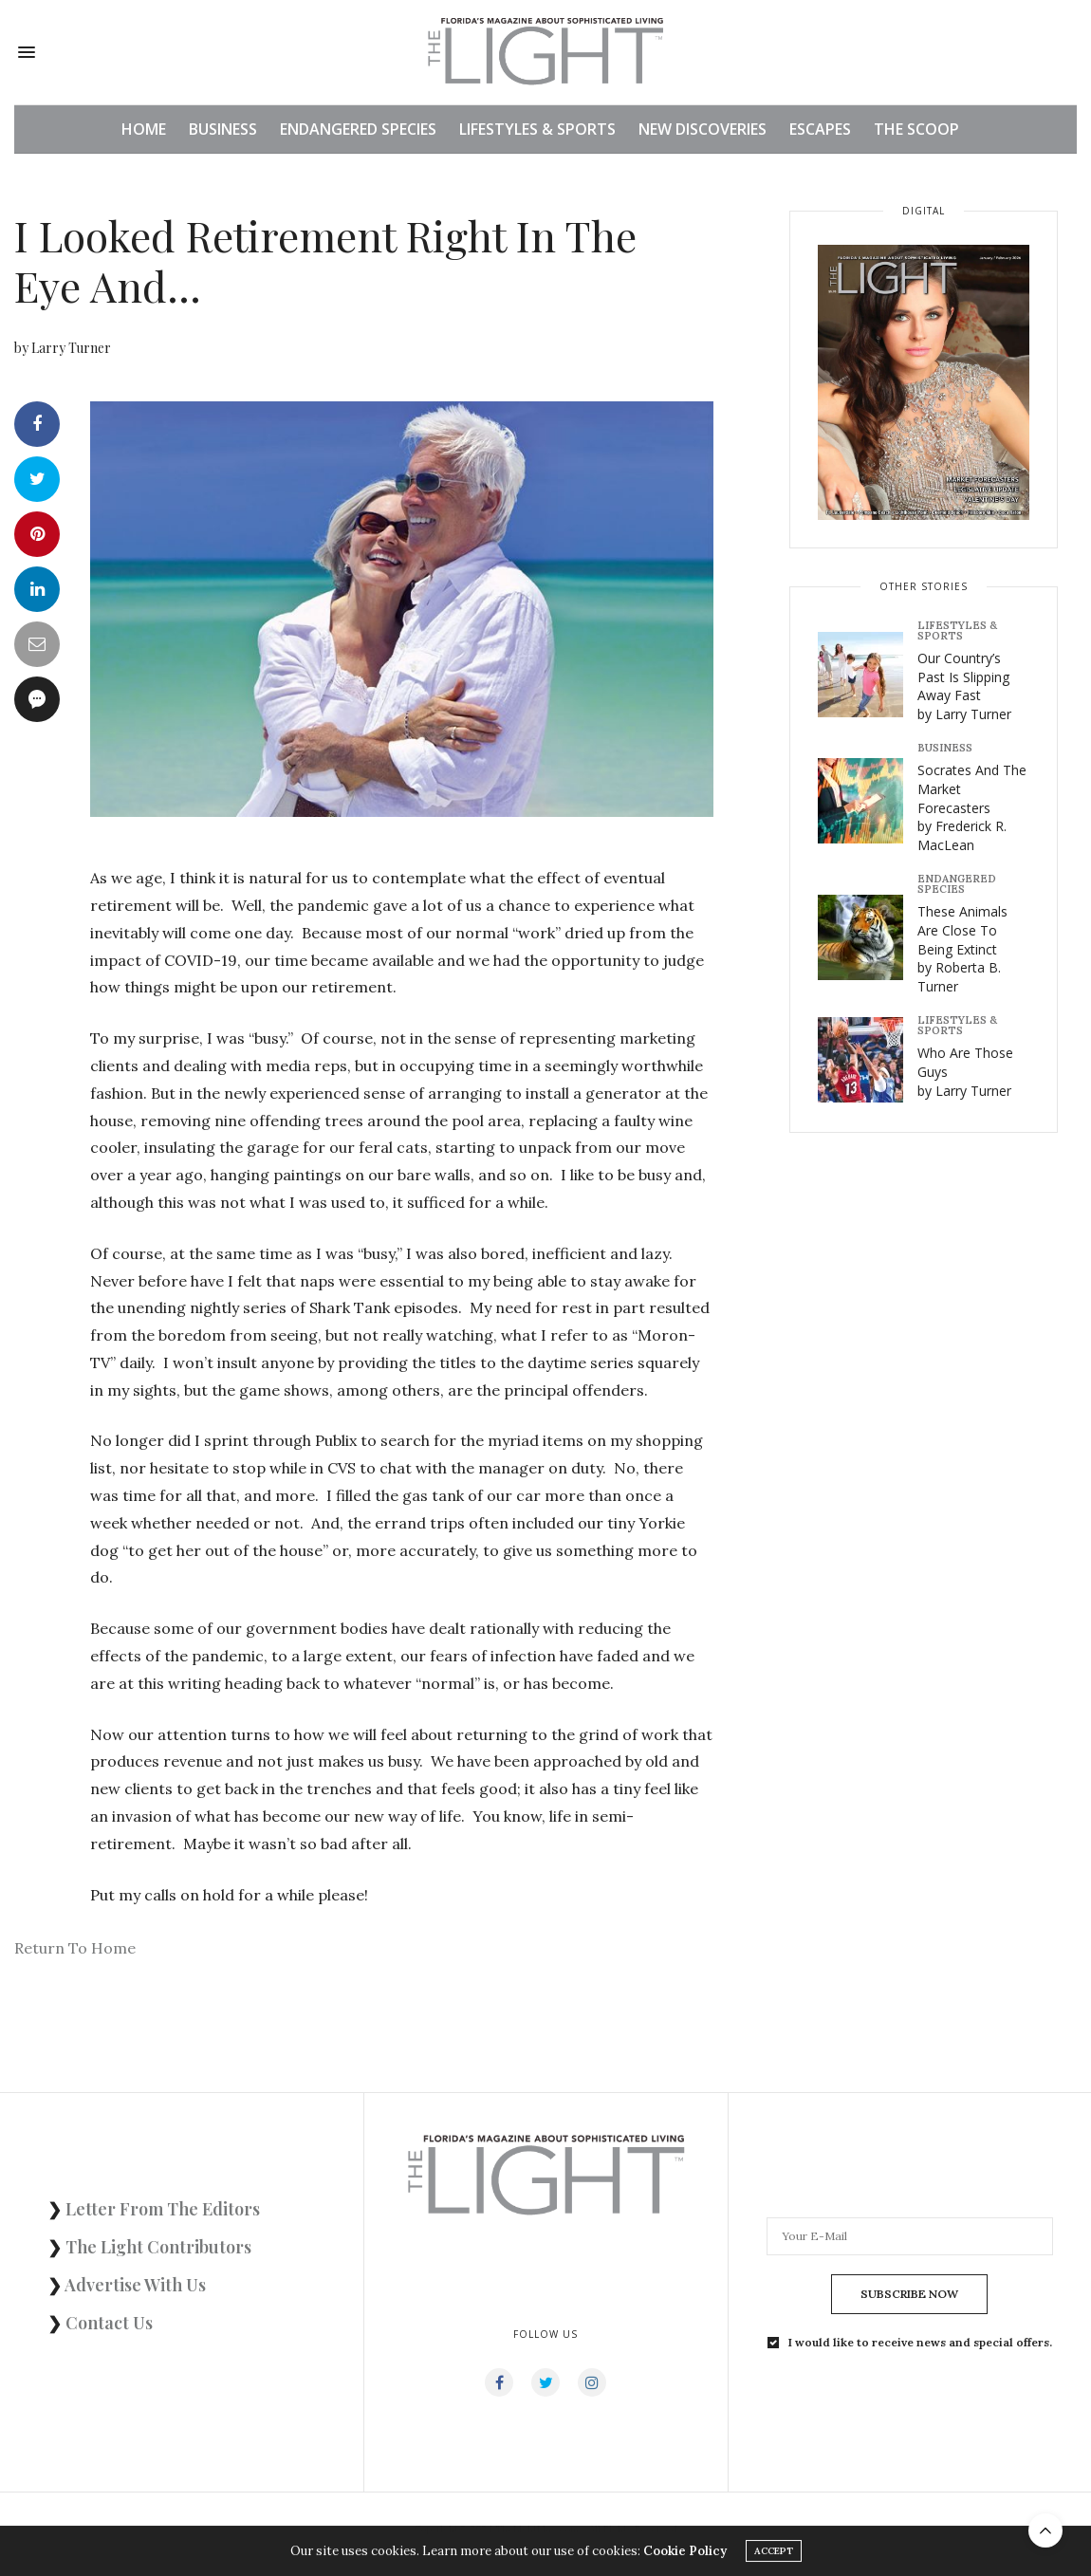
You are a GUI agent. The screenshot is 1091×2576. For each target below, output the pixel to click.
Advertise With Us (135, 2284)
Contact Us (109, 2322)
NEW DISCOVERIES (702, 129)
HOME (143, 129)
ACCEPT (773, 2554)
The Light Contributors (158, 2246)
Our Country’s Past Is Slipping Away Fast (964, 686)
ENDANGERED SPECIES (358, 129)
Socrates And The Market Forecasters (971, 807)
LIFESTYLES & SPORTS (537, 129)
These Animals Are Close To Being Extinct (962, 948)
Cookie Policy (685, 2554)
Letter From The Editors (162, 2208)
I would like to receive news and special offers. (920, 2342)
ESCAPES (820, 129)
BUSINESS (223, 129)
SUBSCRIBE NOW (909, 2294)
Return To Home (75, 1947)
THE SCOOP (916, 129)
